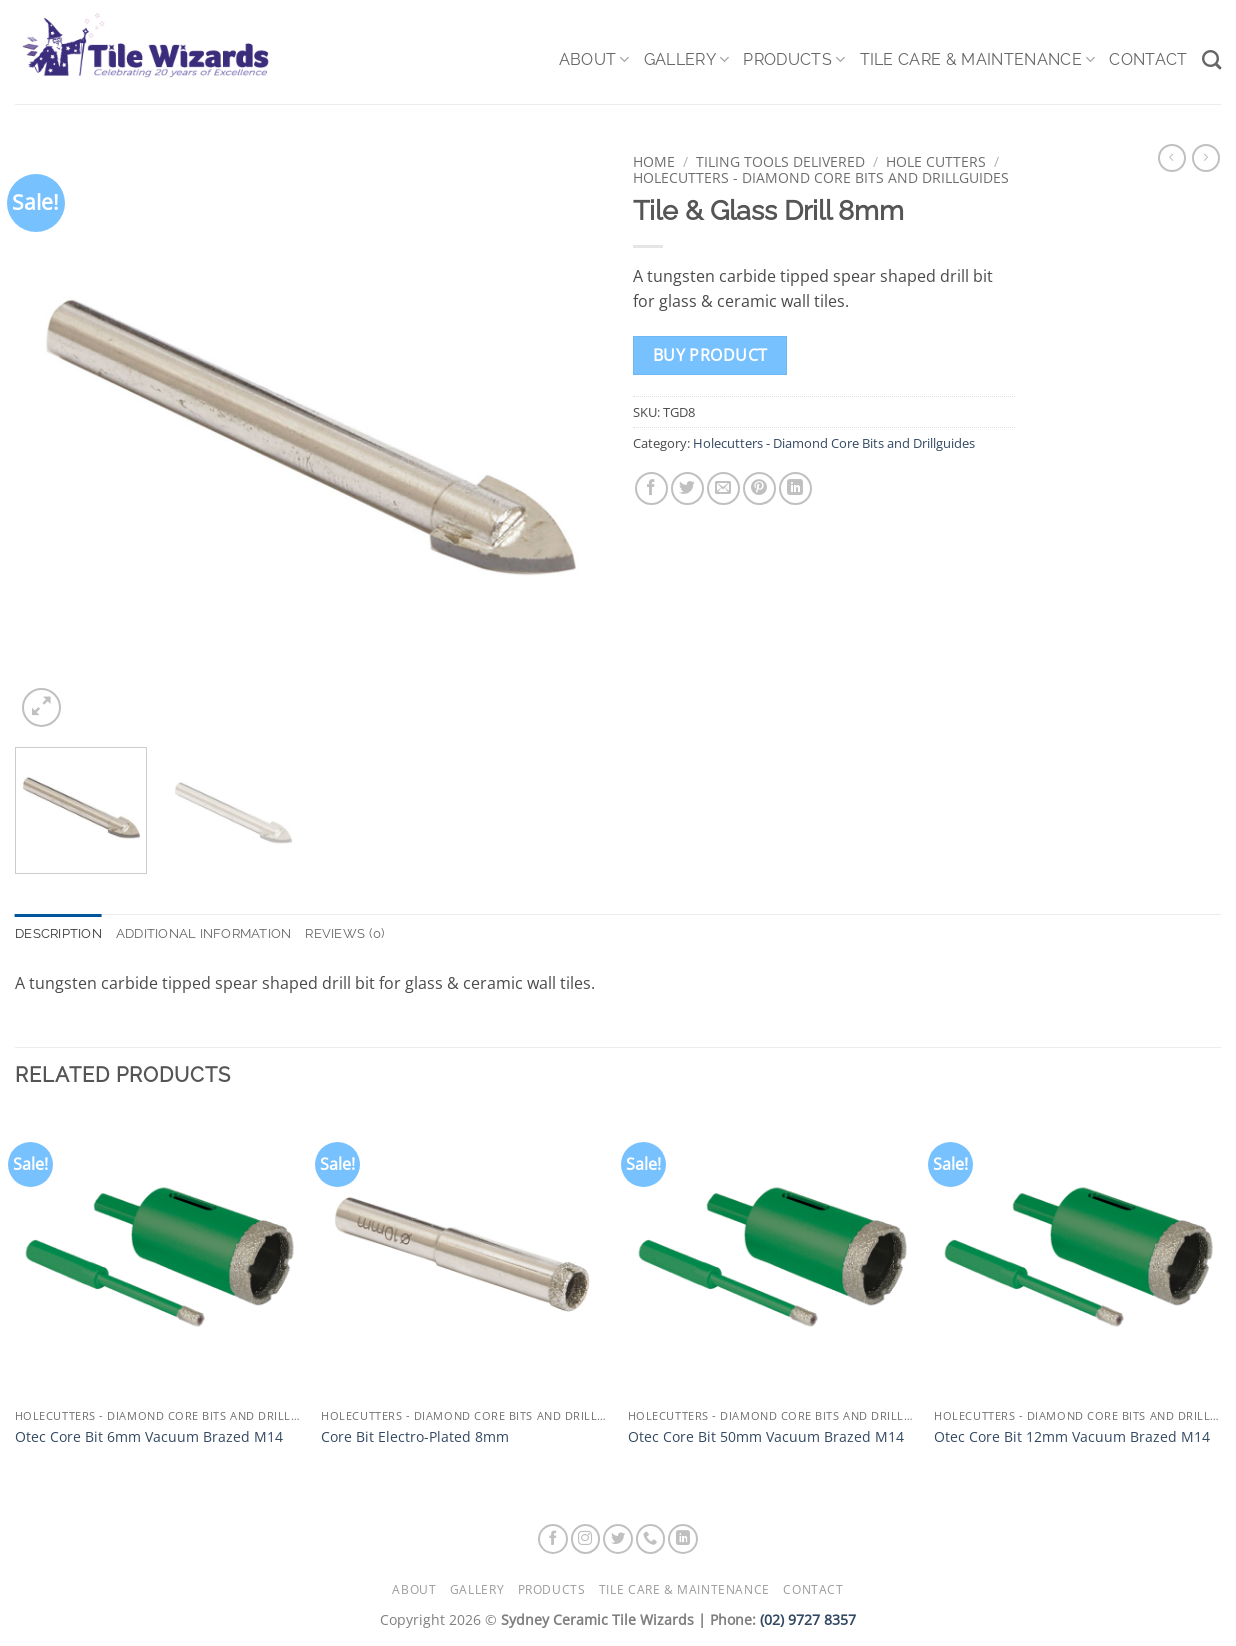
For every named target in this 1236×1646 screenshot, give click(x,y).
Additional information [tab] (204, 933)
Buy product (710, 355)
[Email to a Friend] (723, 488)
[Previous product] (1206, 158)
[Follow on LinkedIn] (683, 1539)
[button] (41, 707)
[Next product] (1172, 158)
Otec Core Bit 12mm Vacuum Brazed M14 (1072, 1437)
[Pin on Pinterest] (759, 488)
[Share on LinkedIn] (795, 488)
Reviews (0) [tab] (344, 933)
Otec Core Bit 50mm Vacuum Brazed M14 (766, 1437)
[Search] (1211, 59)
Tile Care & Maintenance (978, 60)
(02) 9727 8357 (808, 1619)
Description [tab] (58, 933)
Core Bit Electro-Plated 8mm (415, 1437)
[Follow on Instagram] (586, 1539)
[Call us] (651, 1539)
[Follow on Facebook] (553, 1539)
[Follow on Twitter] (618, 1539)
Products (794, 60)
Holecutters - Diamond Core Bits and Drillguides (821, 177)
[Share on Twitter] (687, 488)
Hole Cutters (936, 161)
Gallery (687, 60)
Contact (1148, 59)
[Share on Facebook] (651, 488)
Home (654, 161)
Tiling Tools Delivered (780, 161)
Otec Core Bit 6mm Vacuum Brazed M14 (149, 1437)
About (594, 60)
